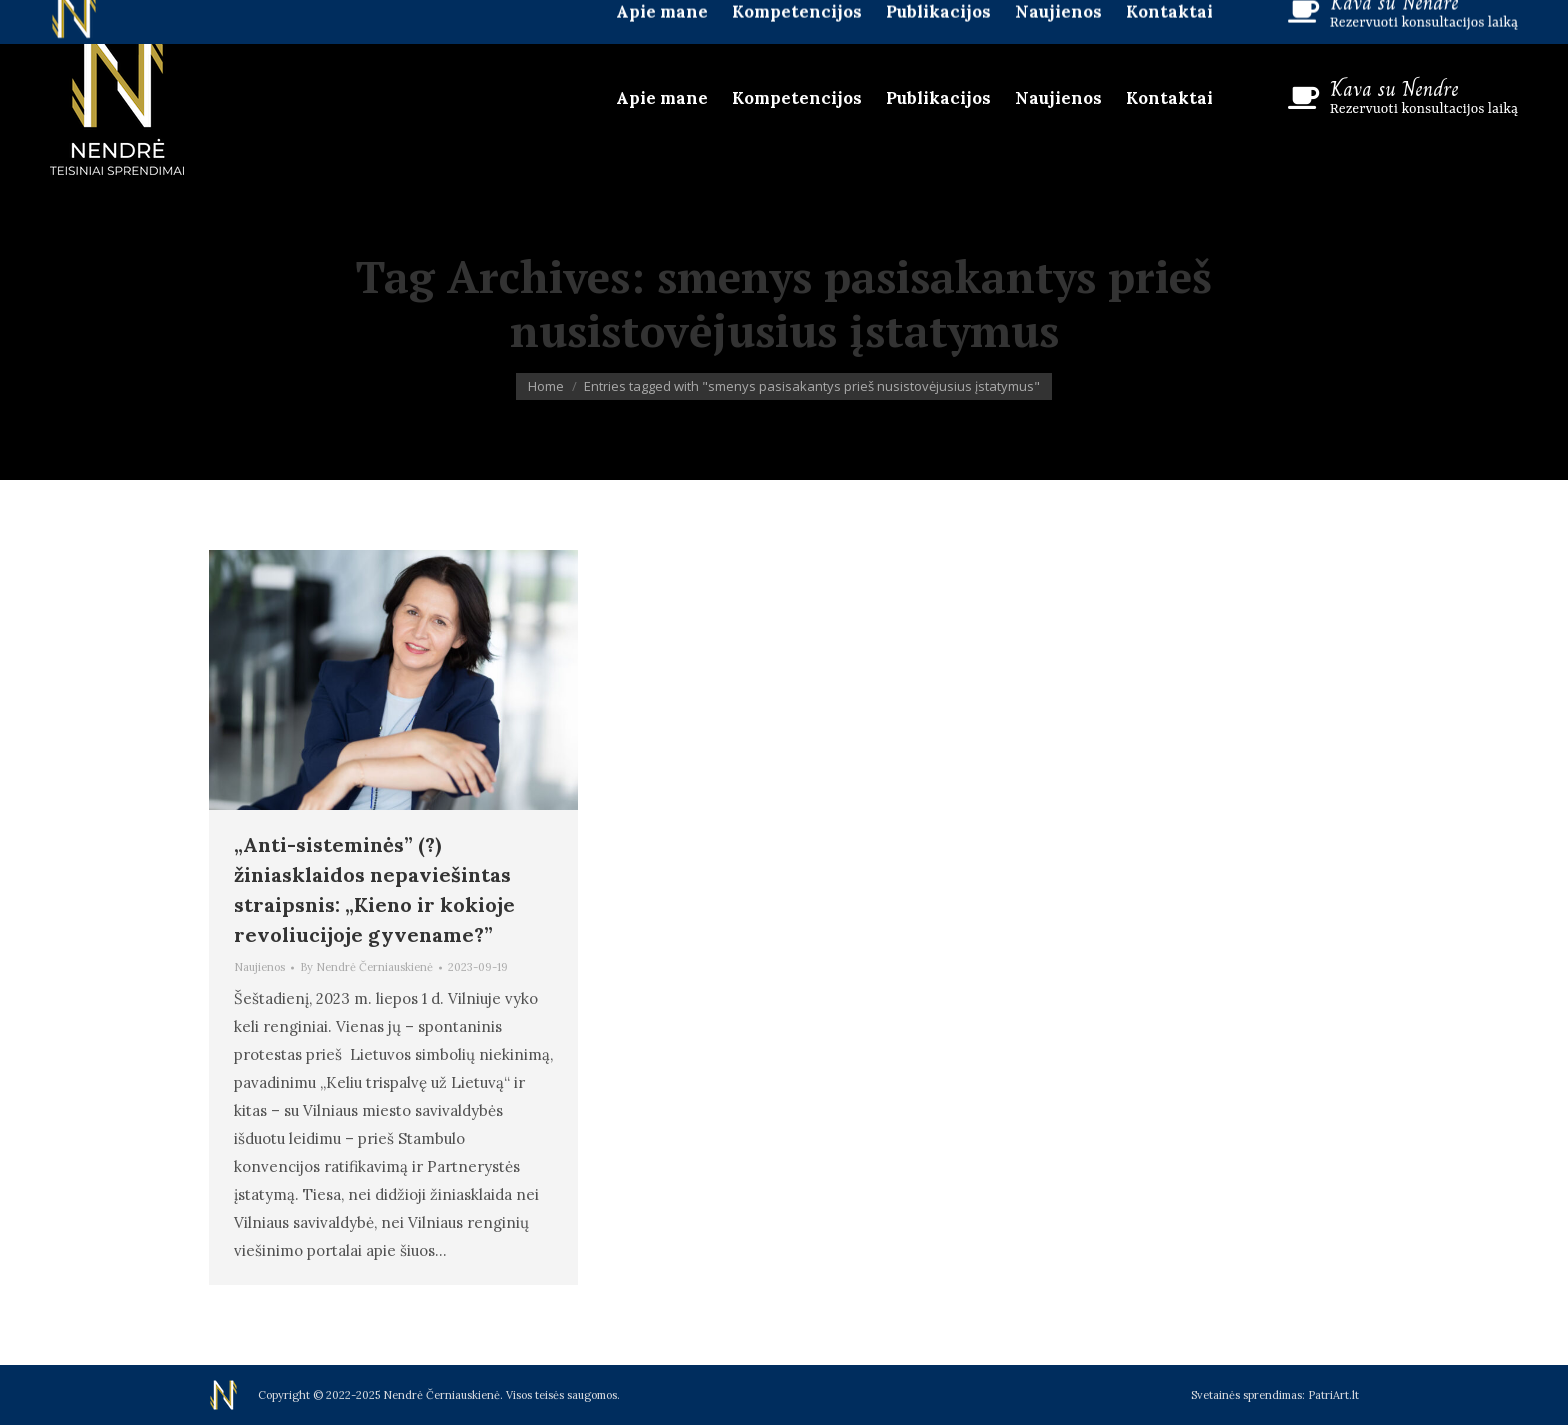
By (366, 967)
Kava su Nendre (1394, 89)
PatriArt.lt (1333, 1395)
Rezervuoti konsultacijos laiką (1424, 109)
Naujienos (259, 967)
